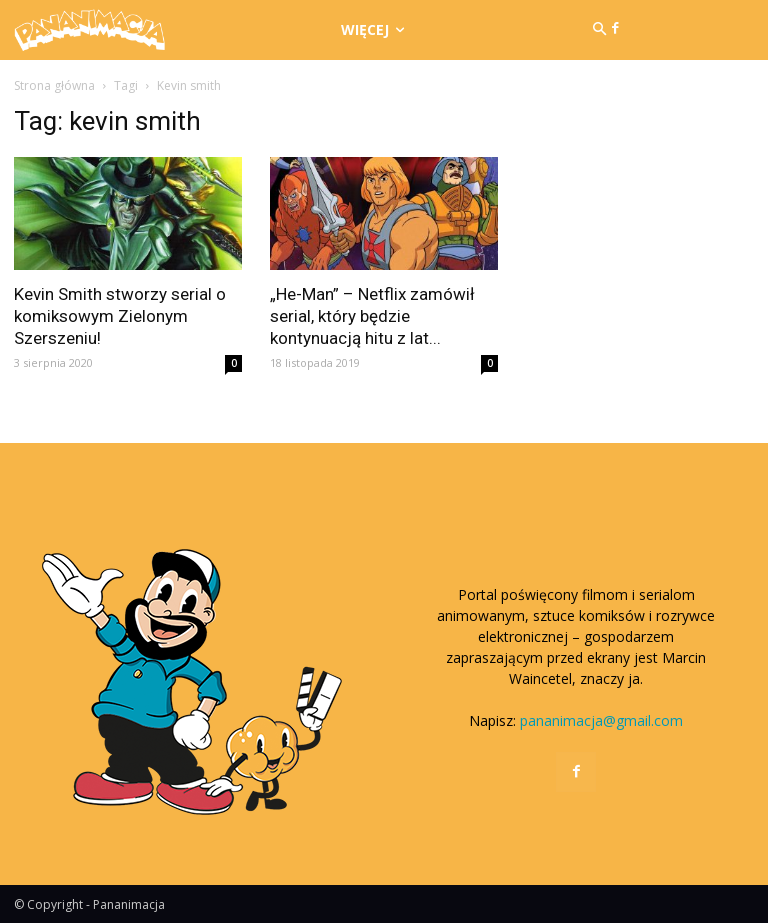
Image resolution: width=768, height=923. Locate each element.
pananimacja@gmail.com (601, 720)
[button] (599, 30)
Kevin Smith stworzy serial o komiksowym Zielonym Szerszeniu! (120, 316)
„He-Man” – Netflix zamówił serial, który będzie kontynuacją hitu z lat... (372, 316)
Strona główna (54, 85)
